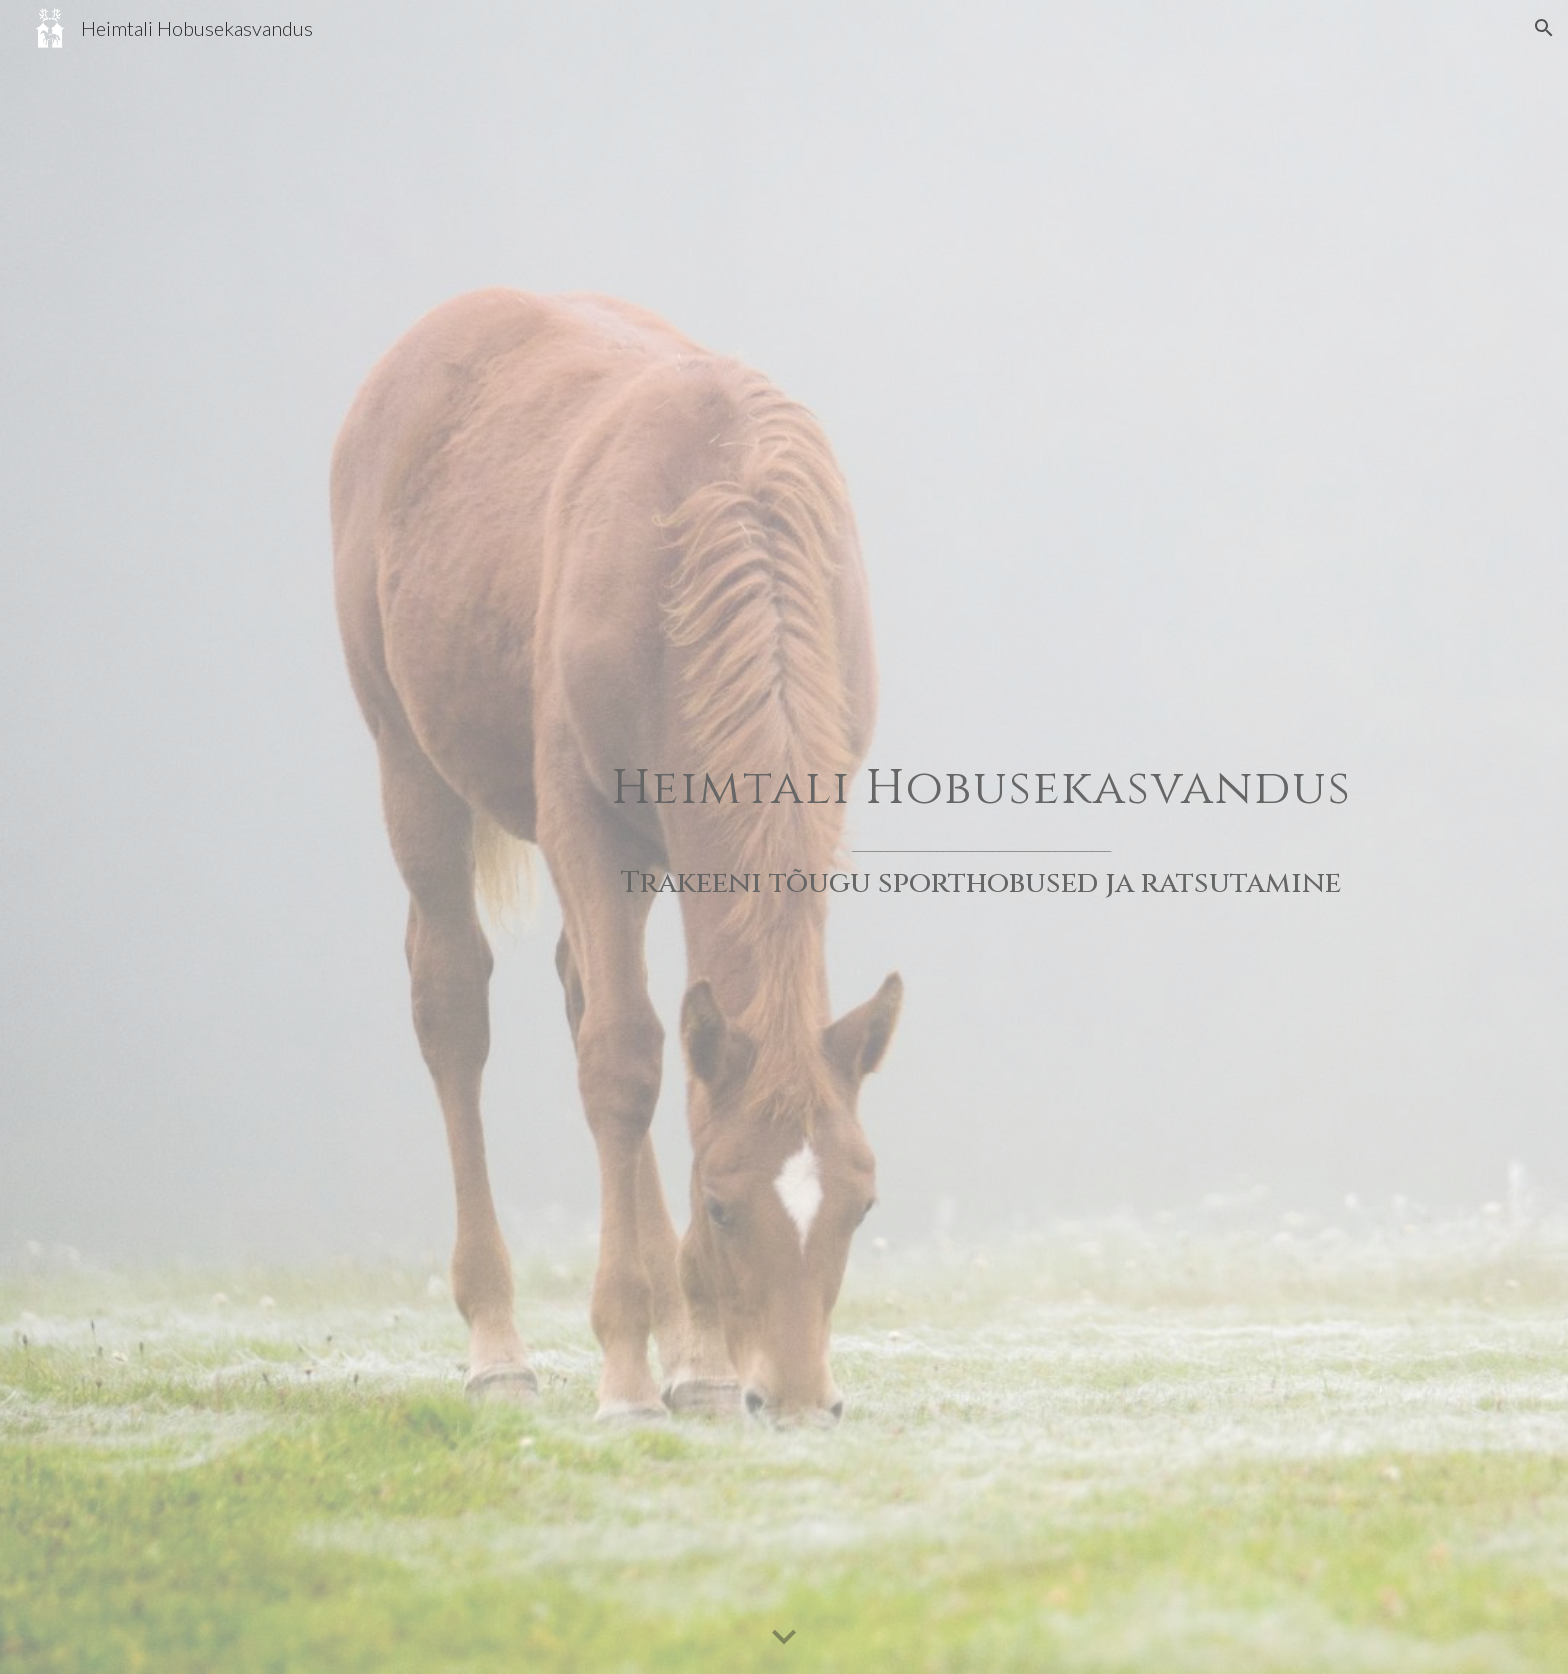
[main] (981, 837)
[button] (1544, 28)
